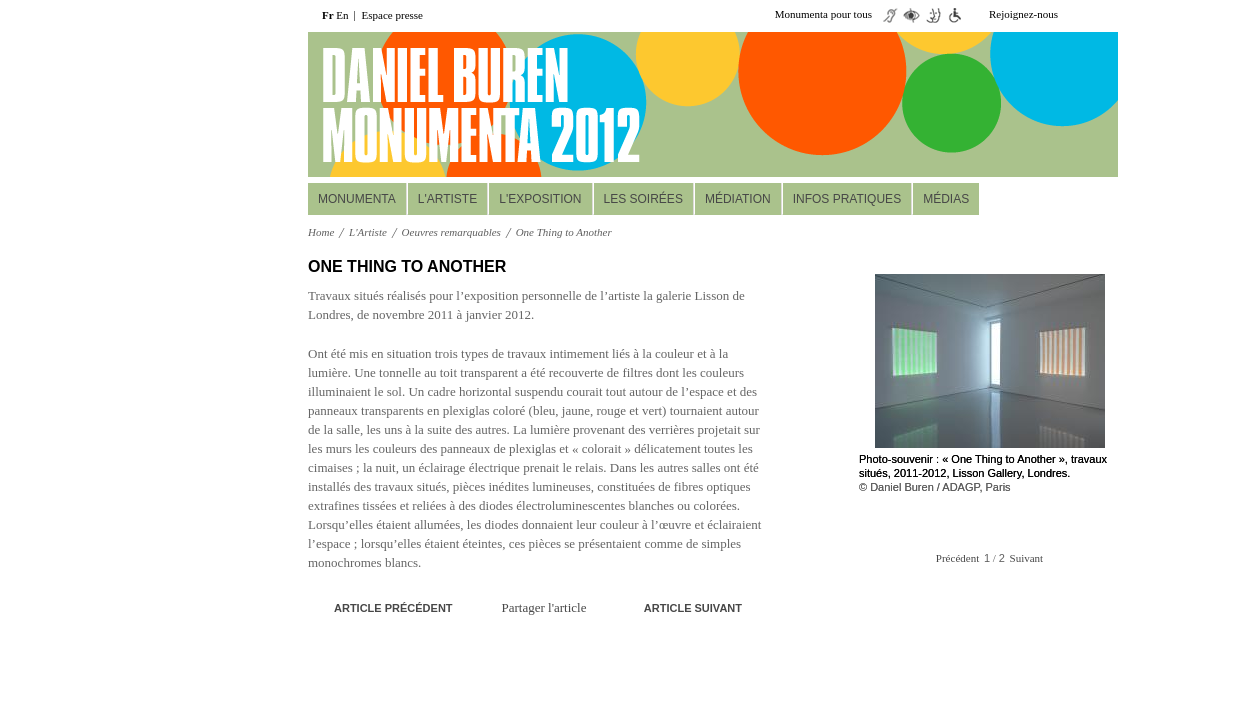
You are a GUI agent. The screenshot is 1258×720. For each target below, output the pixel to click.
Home (321, 232)
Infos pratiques (847, 199)
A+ (718, 267)
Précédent (957, 558)
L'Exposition (540, 199)
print (748, 267)
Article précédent (393, 608)
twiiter (1076, 15)
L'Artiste (447, 199)
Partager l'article (544, 607)
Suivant (1027, 558)
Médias (946, 199)
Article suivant (693, 608)
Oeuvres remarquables (451, 232)
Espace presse (392, 15)
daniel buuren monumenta (445, 105)
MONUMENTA (357, 199)
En (342, 15)
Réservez (995, 151)
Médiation (738, 199)
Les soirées (643, 199)
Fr (328, 15)
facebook (1106, 15)
